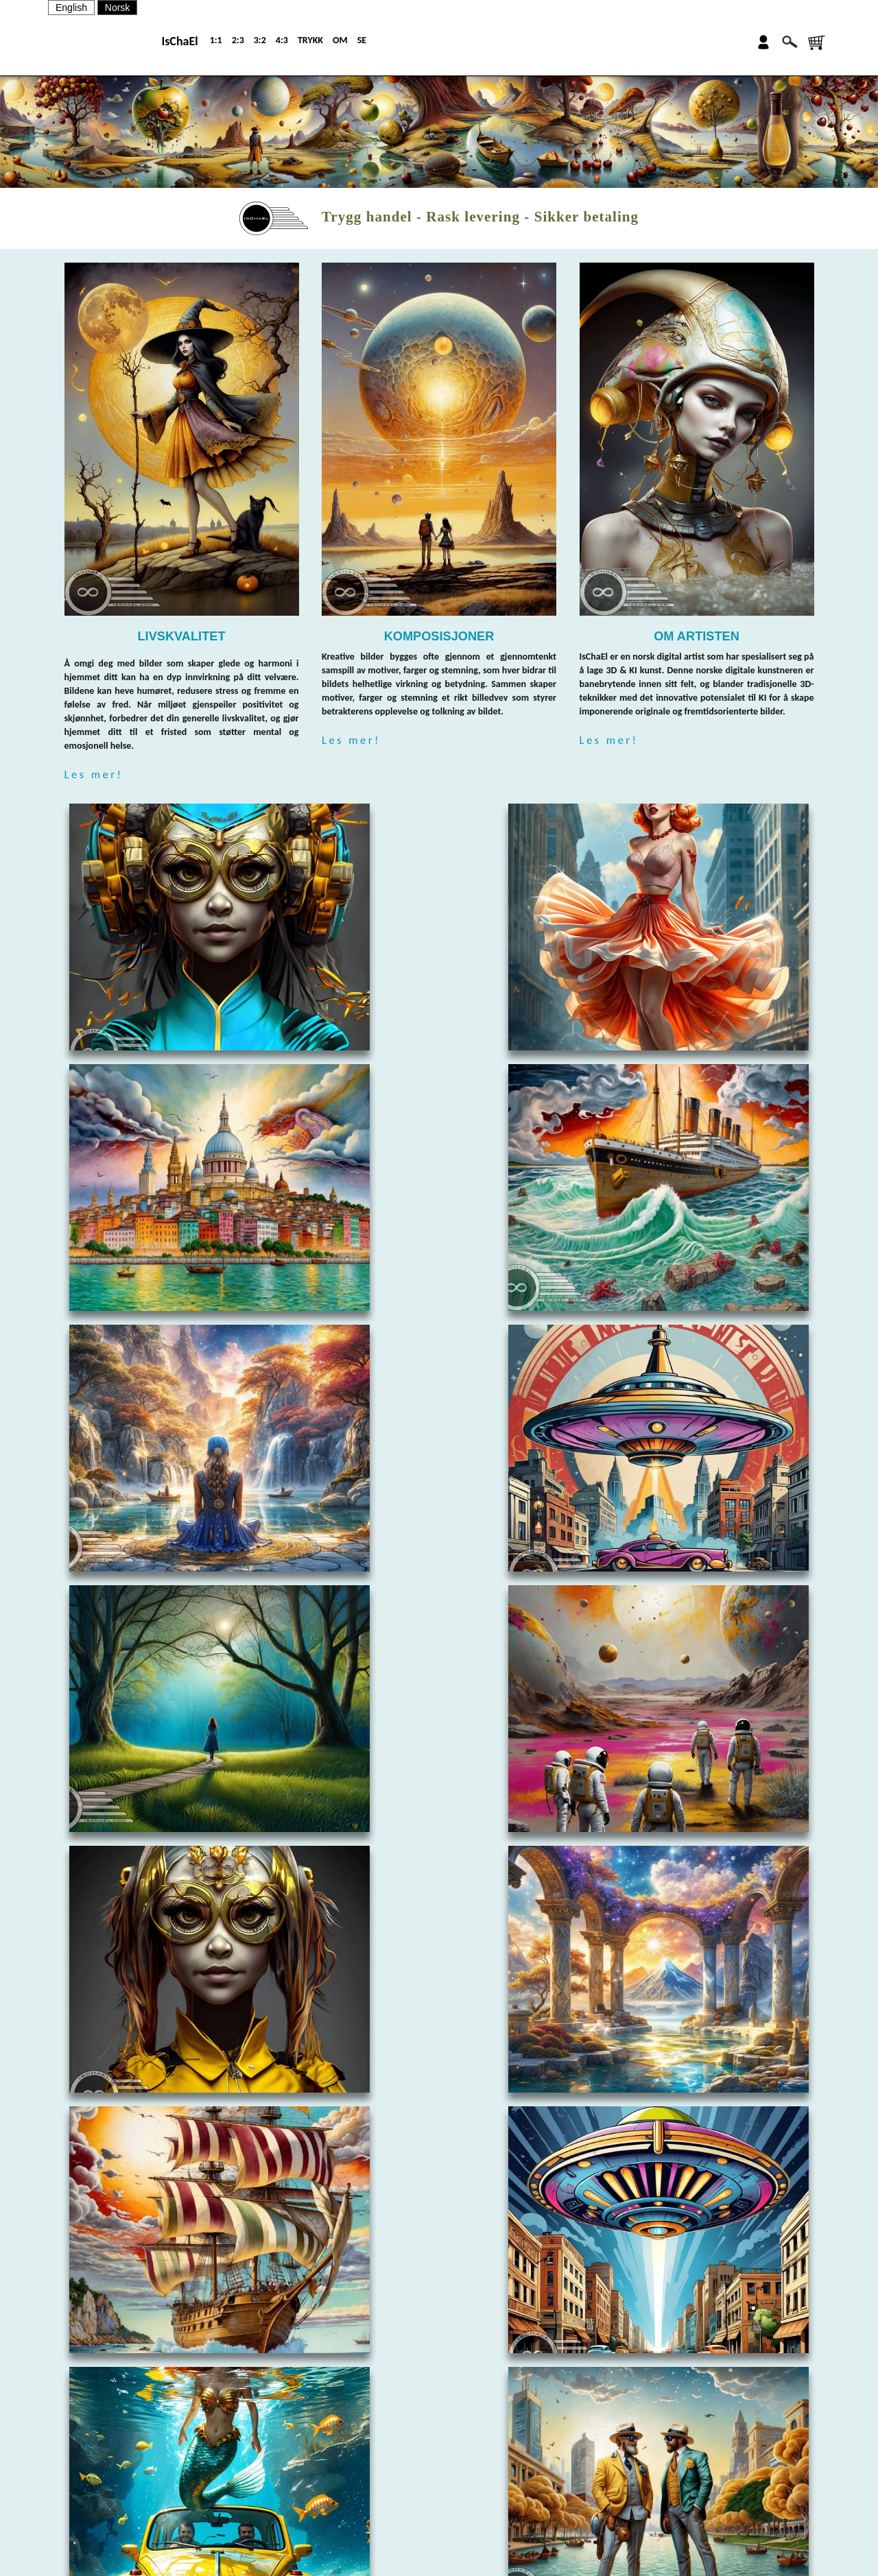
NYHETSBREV (482, 2497)
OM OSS (472, 2449)
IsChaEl (179, 41)
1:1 (216, 40)
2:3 (238, 40)
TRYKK (310, 40)
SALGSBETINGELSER (494, 2521)
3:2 (260, 40)
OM (340, 40)
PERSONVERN (483, 2545)
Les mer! (93, 774)
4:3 (282, 40)
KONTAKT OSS (483, 2473)
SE (361, 40)
